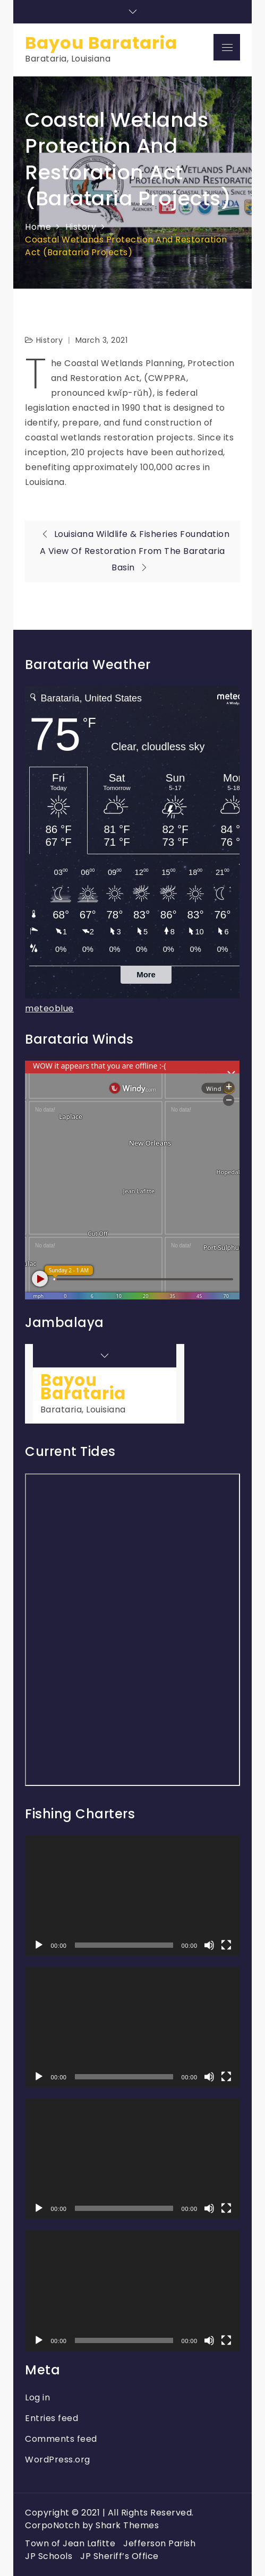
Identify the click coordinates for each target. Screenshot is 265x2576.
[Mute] (209, 1945)
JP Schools (48, 2556)
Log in (37, 2397)
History (49, 340)
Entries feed (51, 2418)
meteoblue (49, 1008)
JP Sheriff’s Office (119, 2556)
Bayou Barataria (101, 43)
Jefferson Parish (159, 2543)
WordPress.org (57, 2459)
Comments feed (61, 2439)
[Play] (38, 1945)
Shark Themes (127, 2525)
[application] (132, 1895)
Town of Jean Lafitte (70, 2543)
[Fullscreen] (226, 1945)
